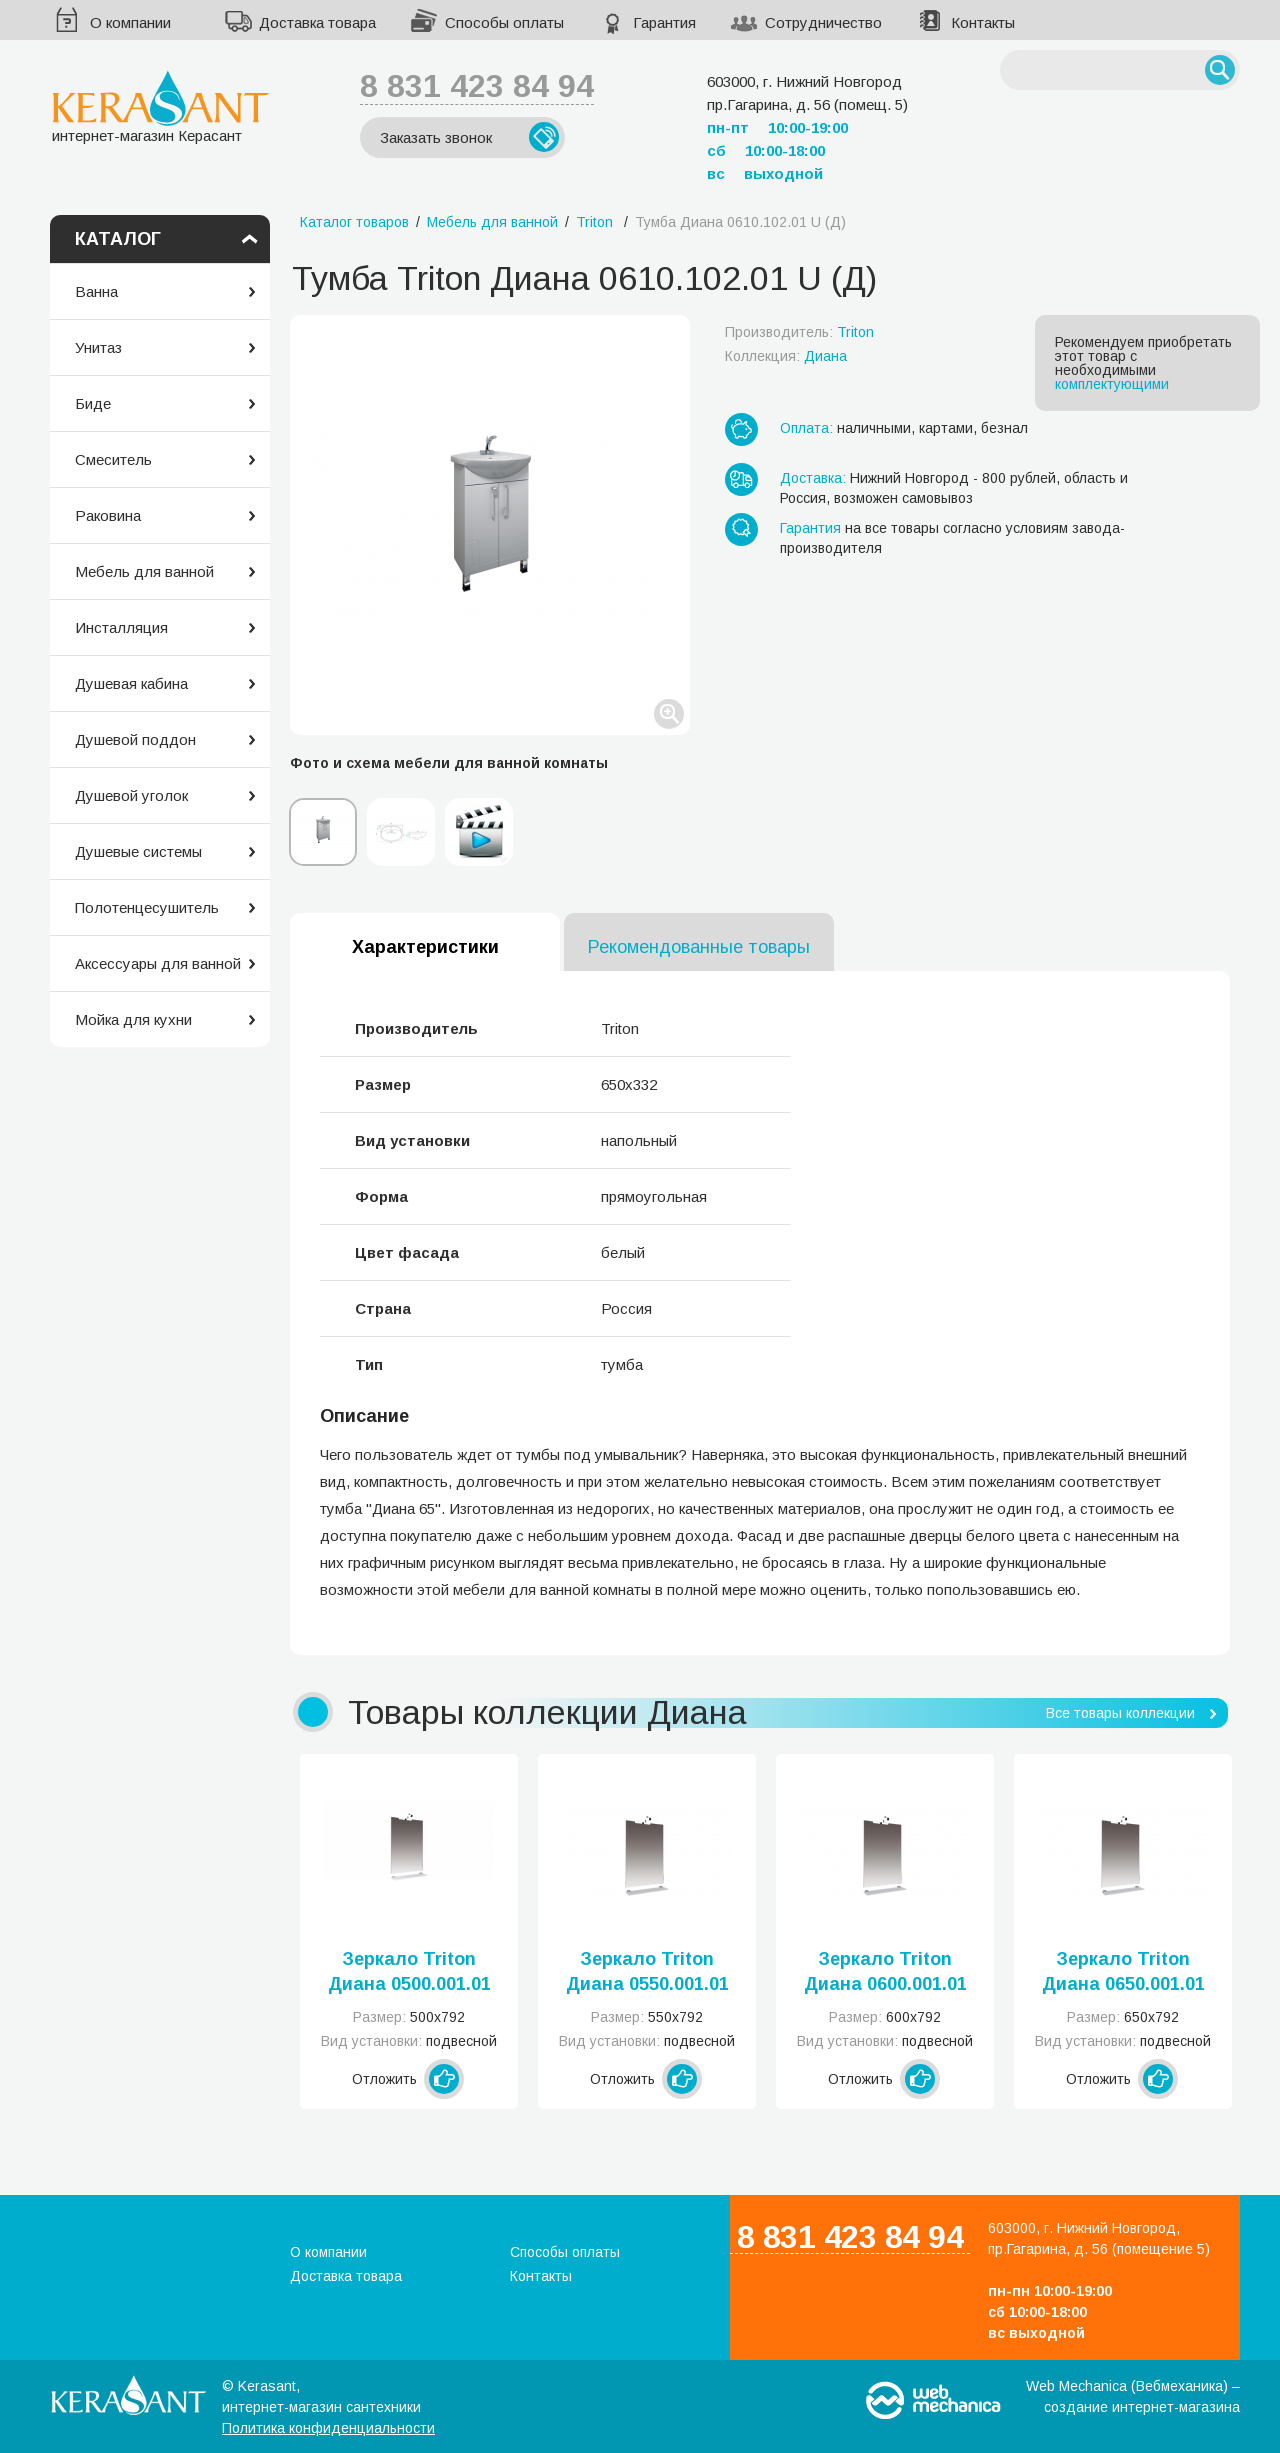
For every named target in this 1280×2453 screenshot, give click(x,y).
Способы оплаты (504, 22)
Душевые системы (138, 851)
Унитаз (98, 347)
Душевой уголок (131, 795)
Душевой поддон (135, 739)
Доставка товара (317, 22)
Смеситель (113, 459)
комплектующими (1112, 384)
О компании (130, 22)
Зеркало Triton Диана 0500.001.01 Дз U (409, 1973)
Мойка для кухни (133, 1019)
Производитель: (799, 332)
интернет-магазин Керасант (160, 106)
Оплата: (806, 428)
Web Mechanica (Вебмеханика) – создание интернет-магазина (1133, 2396)
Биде (93, 403)
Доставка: (813, 478)
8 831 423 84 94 (477, 86)
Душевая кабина (131, 683)
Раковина (108, 515)
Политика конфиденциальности (328, 2428)
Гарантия (664, 22)
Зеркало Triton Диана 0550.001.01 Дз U (647, 1973)
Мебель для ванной (144, 571)
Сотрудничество (823, 22)
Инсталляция (121, 627)
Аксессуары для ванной (158, 963)
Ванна (96, 291)
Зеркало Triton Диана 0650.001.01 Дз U (1123, 1973)
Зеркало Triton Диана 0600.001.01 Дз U (885, 1973)
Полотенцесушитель (147, 907)
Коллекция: (786, 356)
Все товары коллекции (1120, 1713)
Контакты (983, 22)
